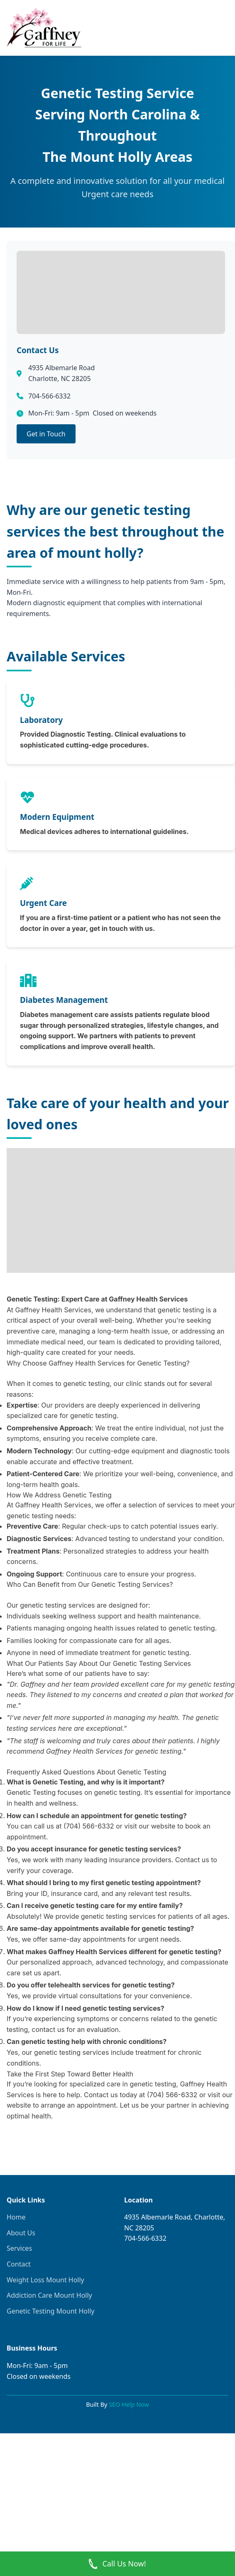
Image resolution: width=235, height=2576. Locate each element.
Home (16, 2217)
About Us (21, 2232)
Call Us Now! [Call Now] (117, 2564)
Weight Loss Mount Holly (45, 2279)
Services (19, 2248)
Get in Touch (46, 433)
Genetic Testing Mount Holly (50, 2311)
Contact (19, 2264)
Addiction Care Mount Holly (49, 2295)
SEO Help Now (129, 2404)
